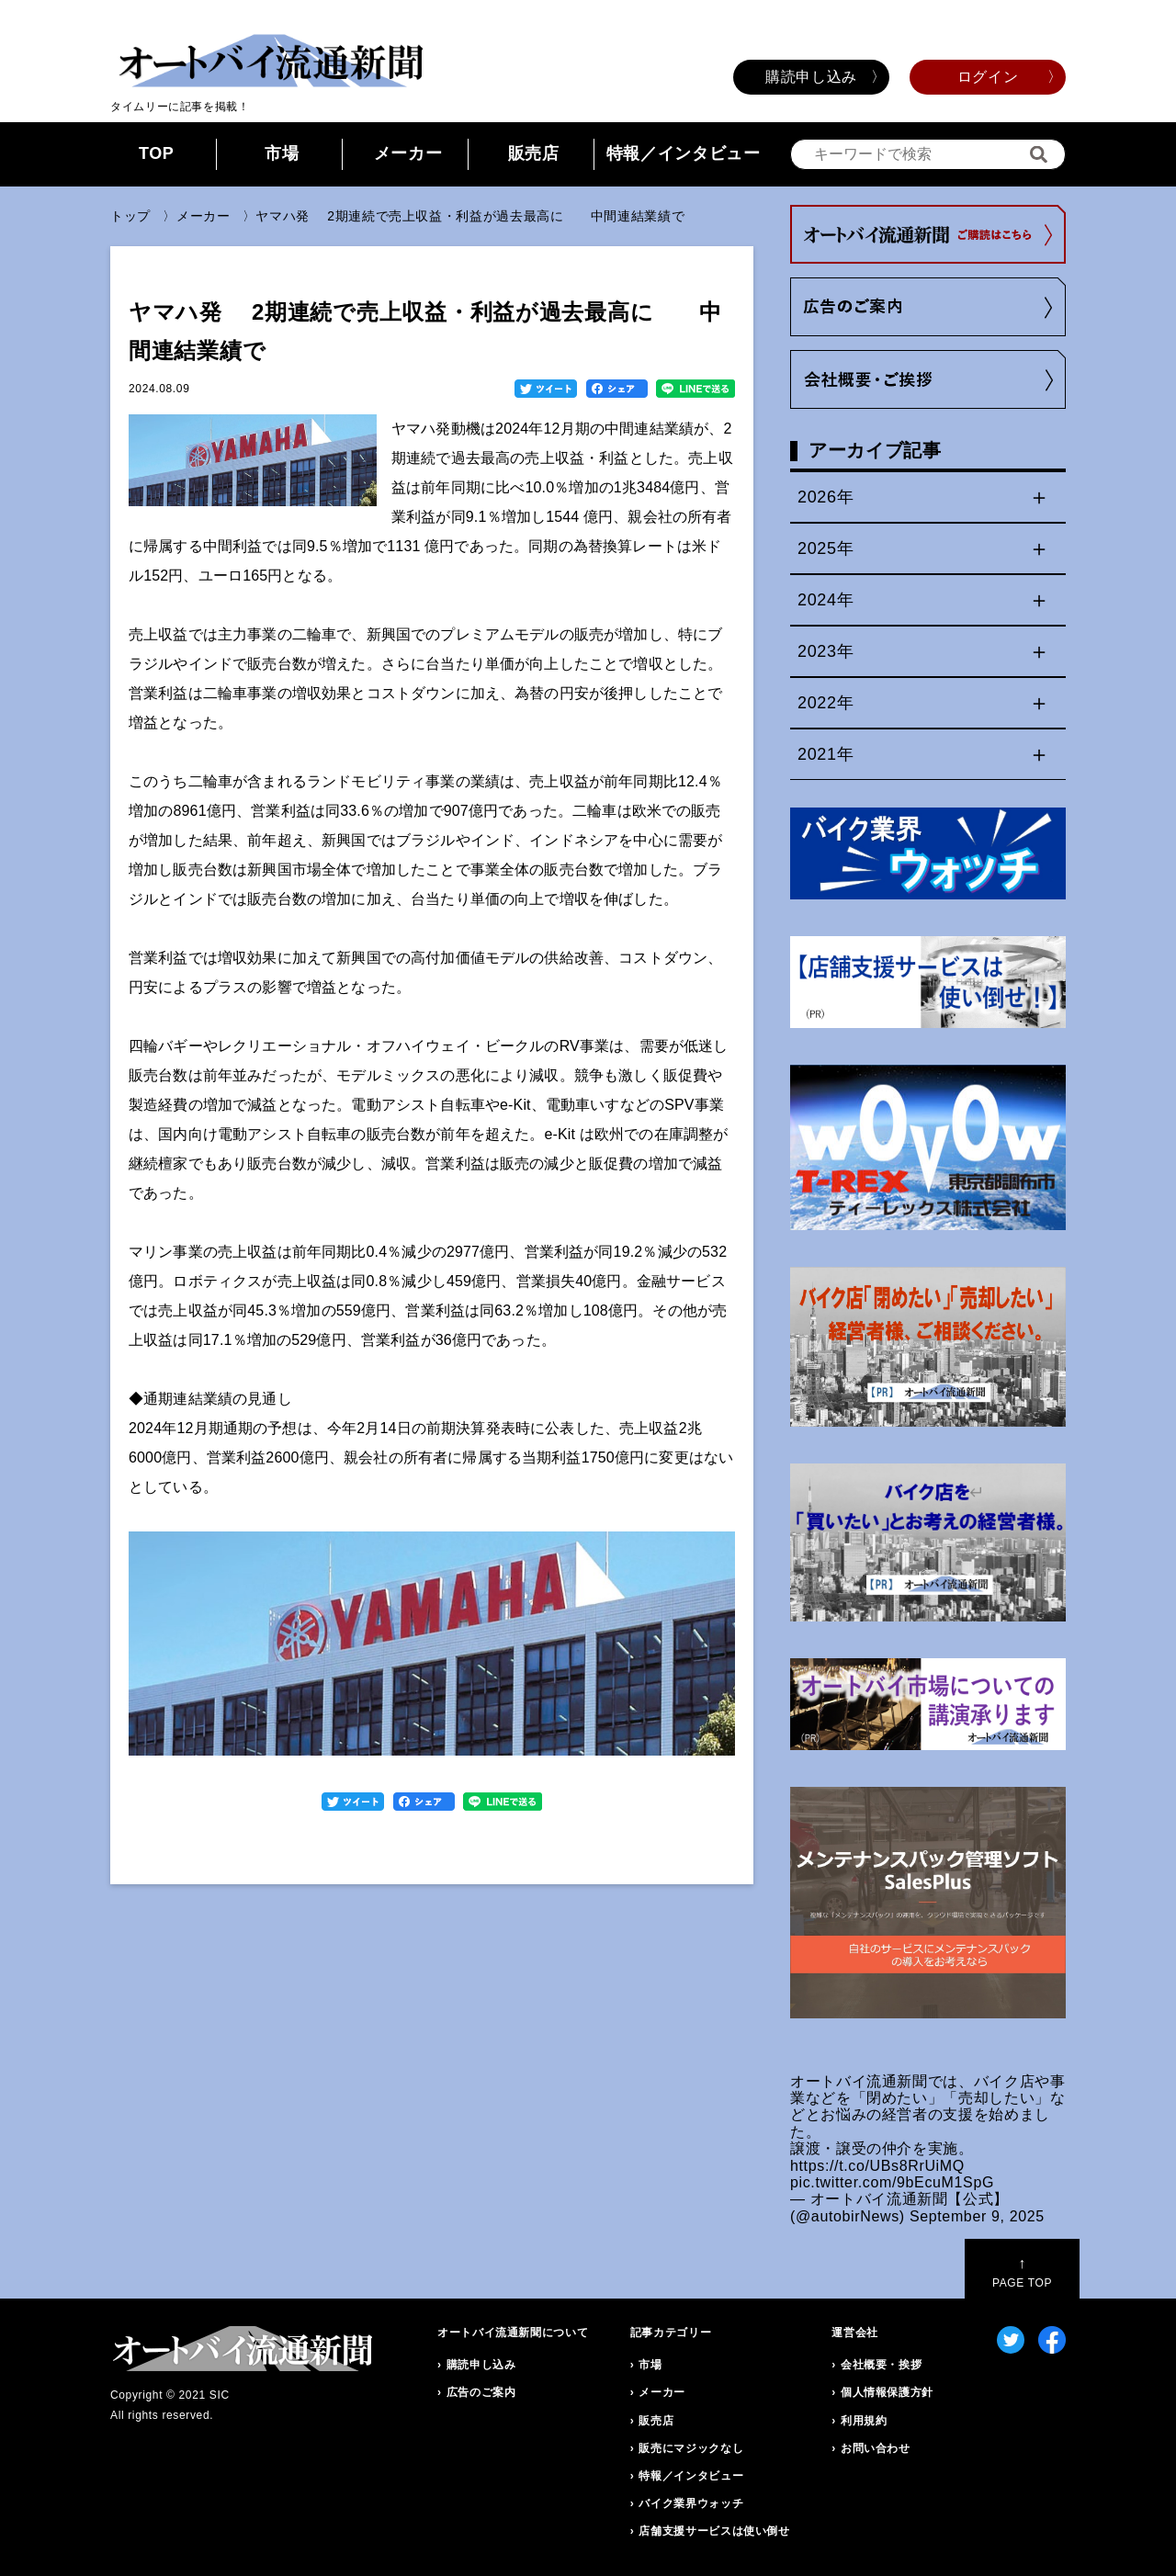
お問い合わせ (875, 2448)
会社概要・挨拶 (881, 2364)
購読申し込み (811, 77)
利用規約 (864, 2420)
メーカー (408, 153)
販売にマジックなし (691, 2448)
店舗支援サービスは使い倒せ (714, 2531)
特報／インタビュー (683, 153)
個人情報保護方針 (887, 2392)
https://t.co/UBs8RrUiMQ (877, 2166)
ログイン (988, 77)
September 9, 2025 (977, 2216)
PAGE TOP (1022, 2272)
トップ (130, 216)
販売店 (534, 153)
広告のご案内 (481, 2392)
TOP (157, 153)
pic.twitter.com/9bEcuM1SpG (892, 2182)
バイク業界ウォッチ (691, 2503)
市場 (282, 153)
